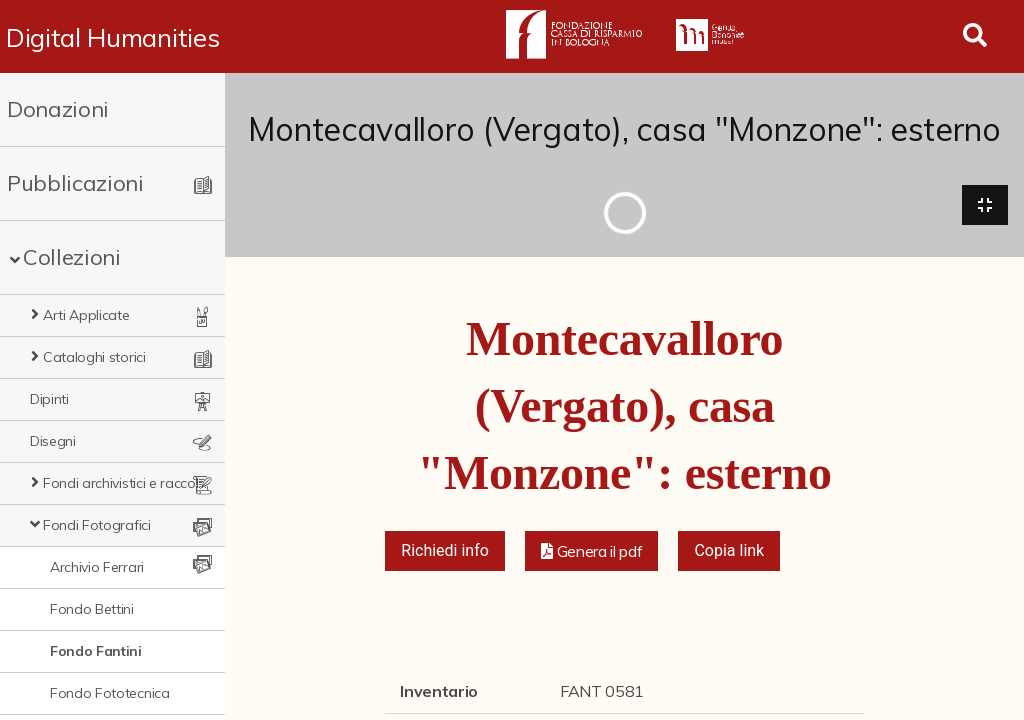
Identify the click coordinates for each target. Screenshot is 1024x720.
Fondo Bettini (92, 609)
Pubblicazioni (75, 183)
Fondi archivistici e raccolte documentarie (126, 483)
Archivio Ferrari (97, 567)
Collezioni (72, 257)
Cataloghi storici (94, 357)
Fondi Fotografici (97, 525)
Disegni (53, 441)
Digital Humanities (112, 37)
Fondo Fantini (96, 651)
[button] (592, 551)
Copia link (729, 550)
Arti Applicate (86, 315)
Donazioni (58, 109)
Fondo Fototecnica (110, 693)
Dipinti (49, 399)
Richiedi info (445, 550)
